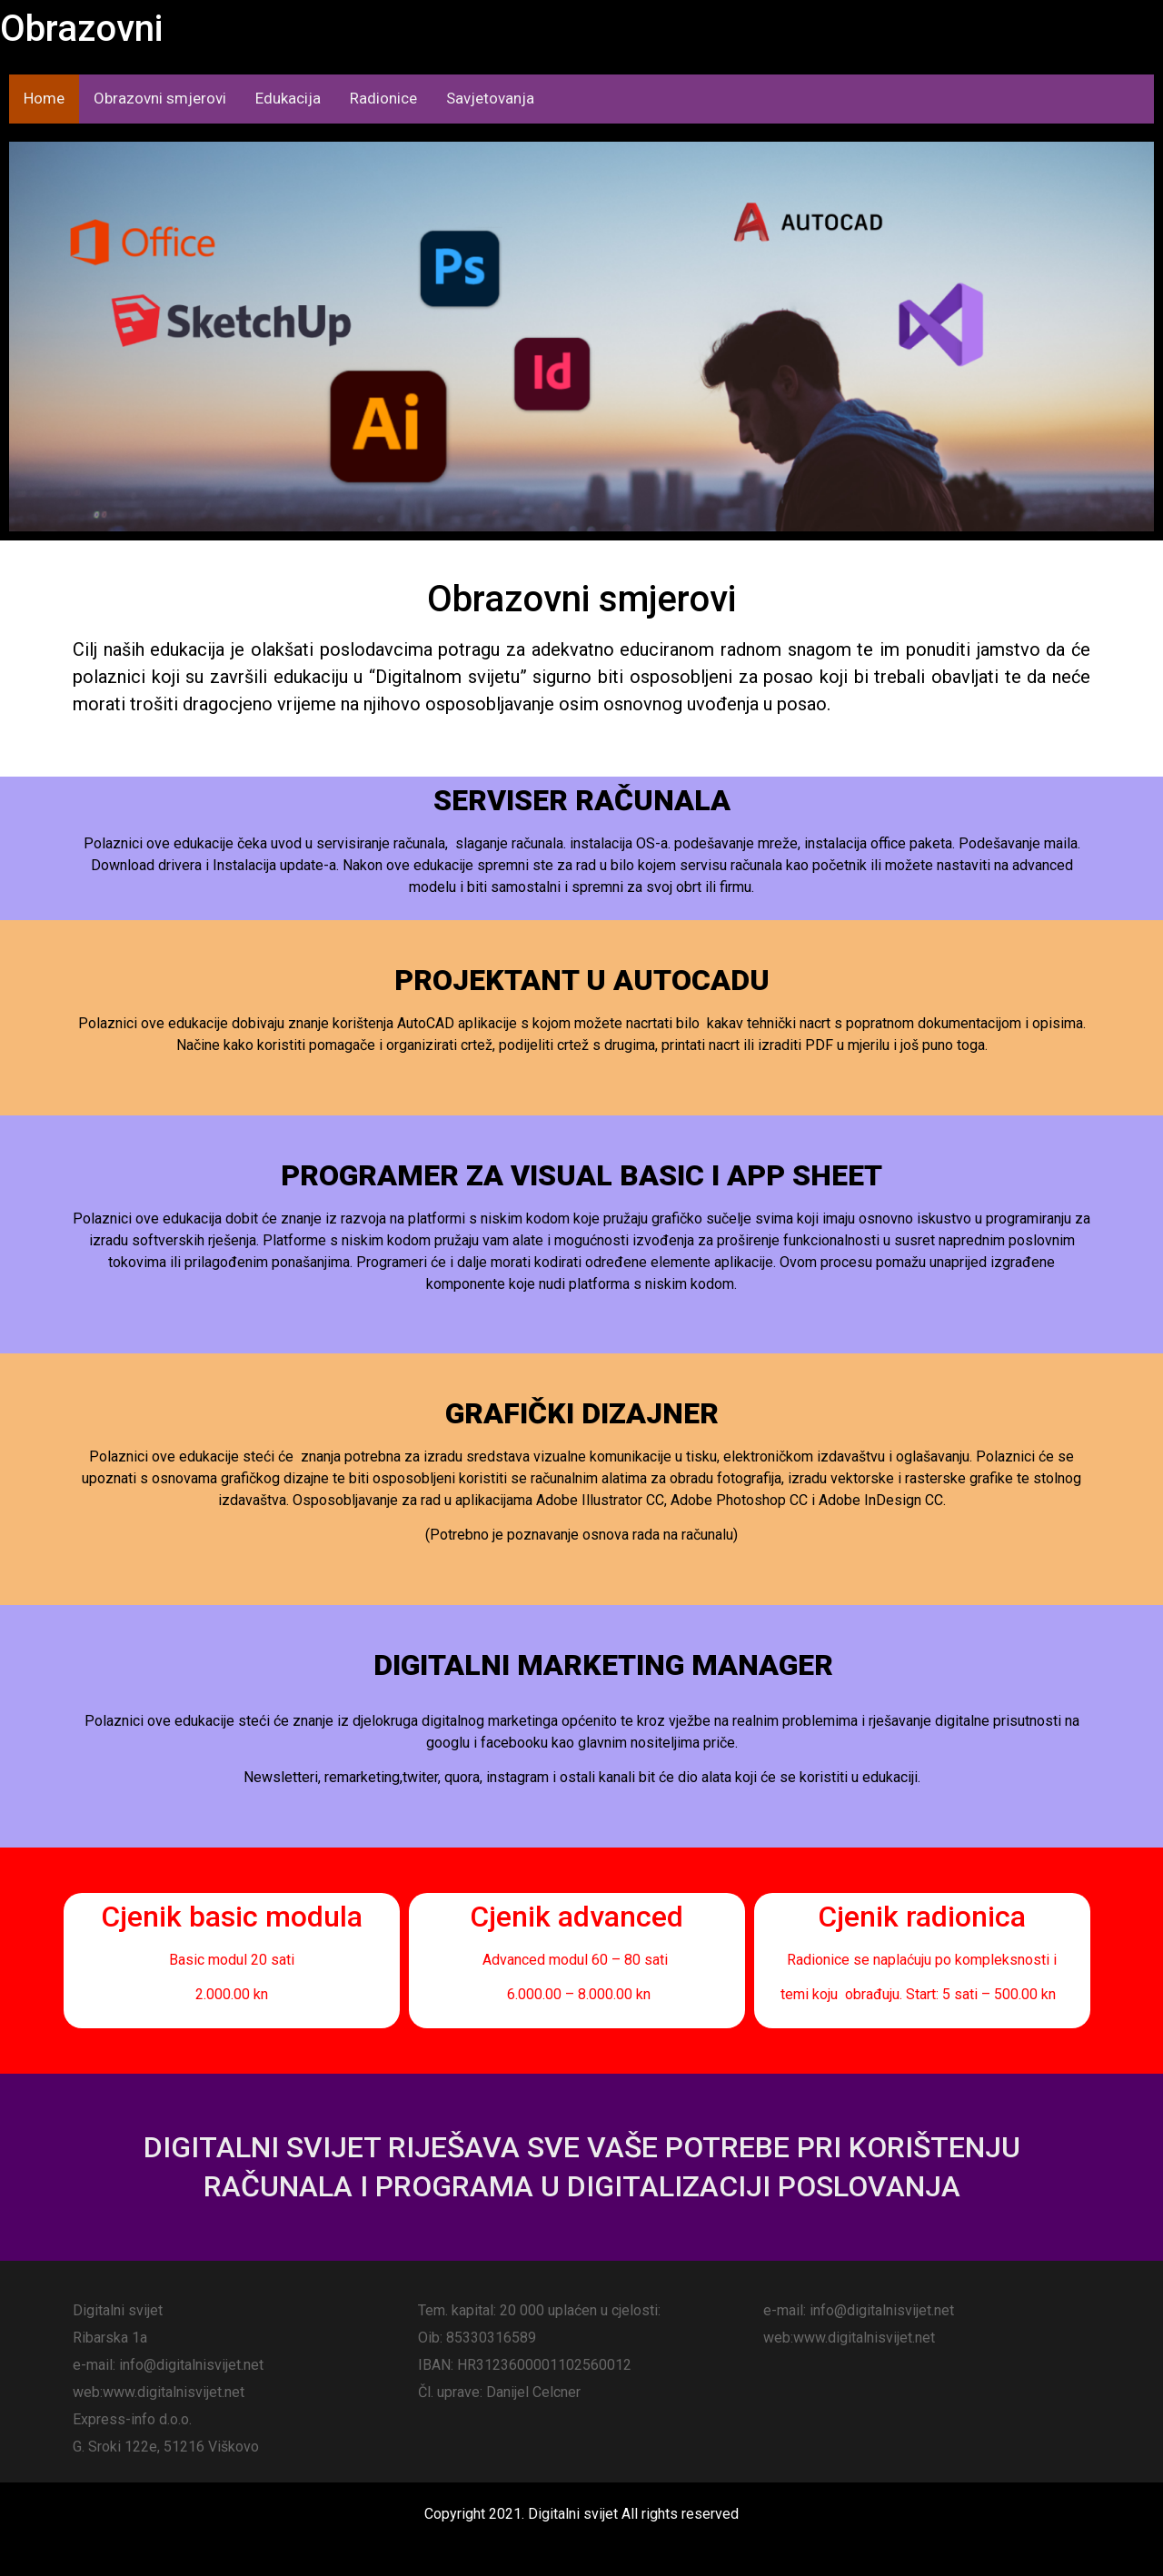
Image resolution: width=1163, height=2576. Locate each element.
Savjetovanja (490, 98)
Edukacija (288, 98)
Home (44, 98)
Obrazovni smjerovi (160, 98)
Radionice (383, 98)
